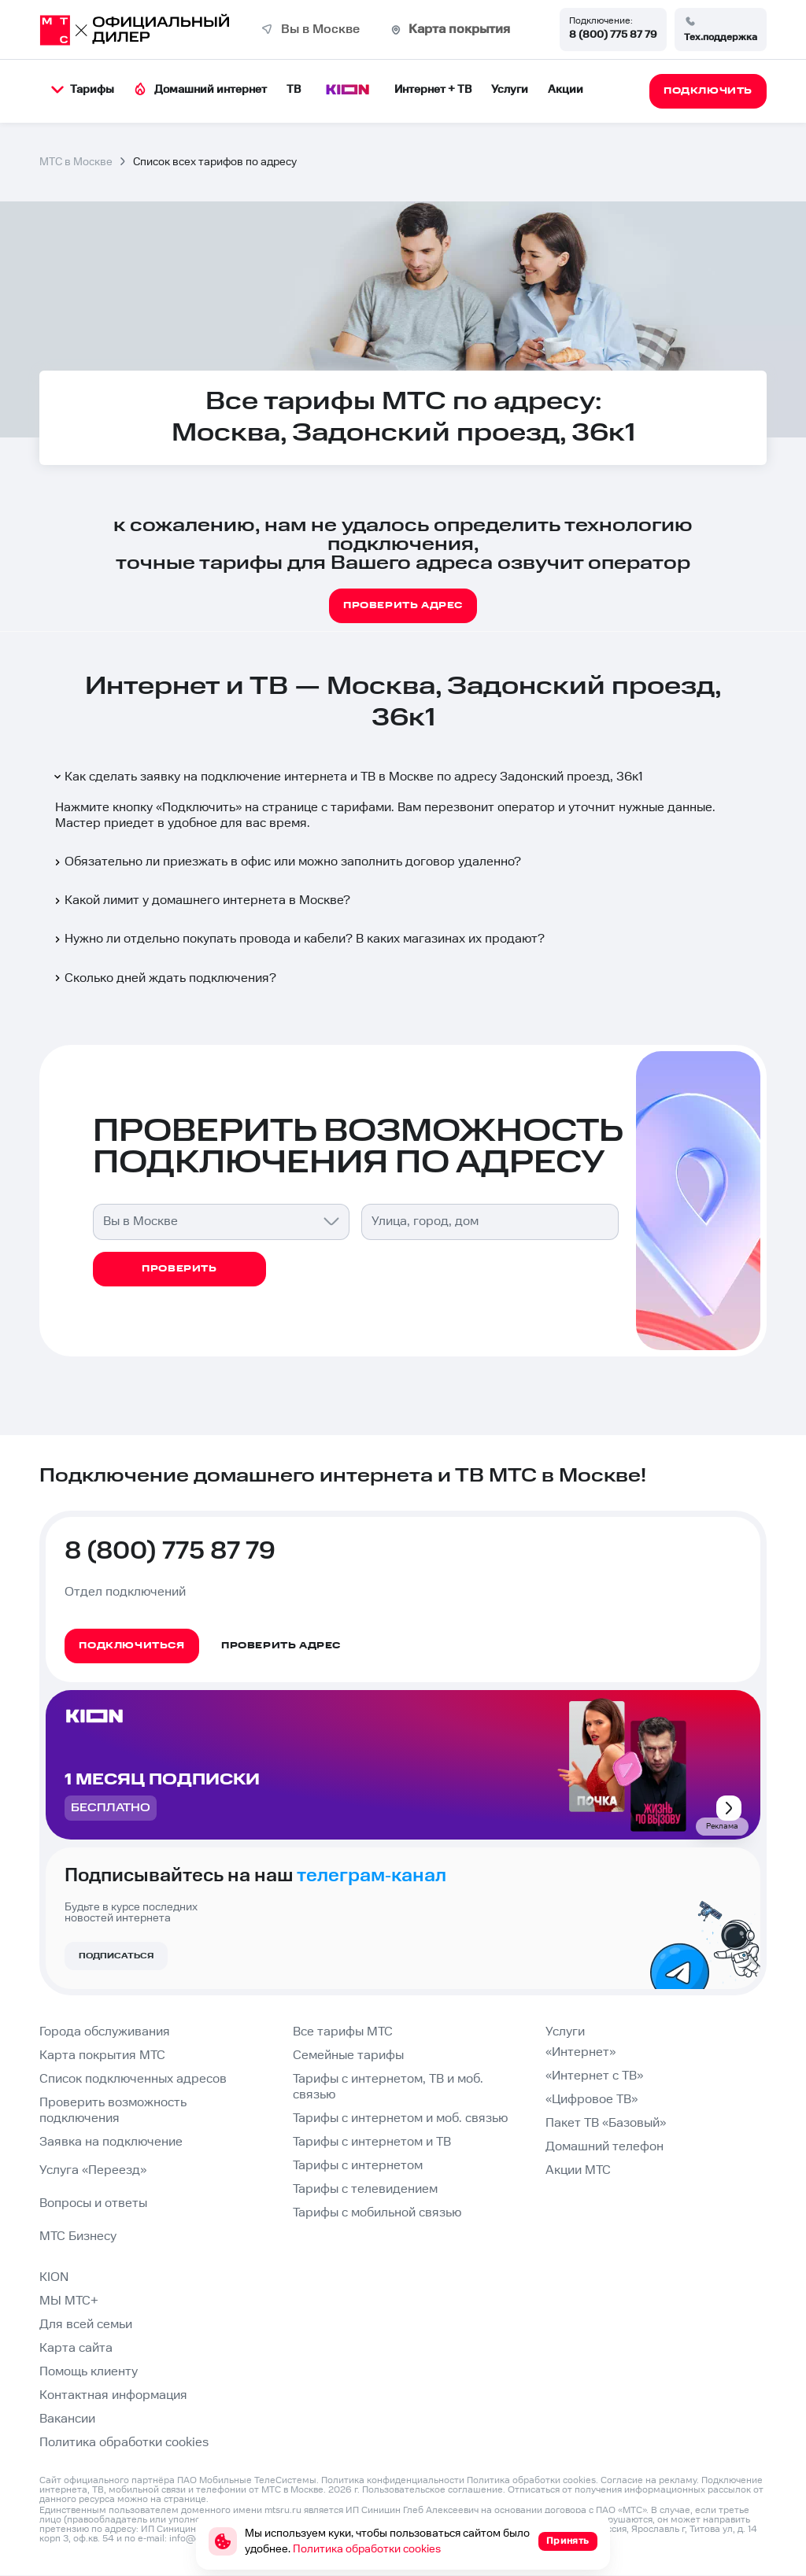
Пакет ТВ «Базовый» (605, 2123)
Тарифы (82, 89)
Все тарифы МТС (343, 2031)
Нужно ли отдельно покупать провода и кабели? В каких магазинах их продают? (298, 939)
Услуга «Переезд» (92, 2170)
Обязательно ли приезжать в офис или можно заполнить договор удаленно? (286, 861)
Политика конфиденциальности (392, 2480)
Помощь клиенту (88, 2371)
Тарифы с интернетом (358, 2165)
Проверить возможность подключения (113, 2110)
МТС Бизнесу (77, 2236)
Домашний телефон (604, 2146)
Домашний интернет (200, 89)
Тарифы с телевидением (365, 2189)
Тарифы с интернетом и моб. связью (400, 2118)
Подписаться (116, 1956)
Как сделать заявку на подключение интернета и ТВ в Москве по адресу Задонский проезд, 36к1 (347, 776)
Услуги (509, 89)
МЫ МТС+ (68, 2301)
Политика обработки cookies (124, 2442)
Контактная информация (113, 2395)
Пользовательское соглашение (432, 2490)
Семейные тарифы (348, 2055)
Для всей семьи (85, 2324)
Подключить (198, 807)
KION (53, 2277)
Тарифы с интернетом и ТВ (372, 2142)
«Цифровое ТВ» (591, 2099)
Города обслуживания (104, 2031)
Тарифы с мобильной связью (377, 2212)
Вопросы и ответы (93, 2203)
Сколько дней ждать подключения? (164, 978)
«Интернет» (580, 2052)
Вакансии (67, 2419)
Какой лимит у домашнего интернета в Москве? (201, 900)
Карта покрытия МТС (102, 2055)
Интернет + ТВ (432, 89)
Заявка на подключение (111, 2142)
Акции (565, 89)
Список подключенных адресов (133, 2079)
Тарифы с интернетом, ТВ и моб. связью (388, 2087)
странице (185, 2499)
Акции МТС (578, 2170)
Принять (568, 2541)
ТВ (294, 89)
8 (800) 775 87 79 (613, 34)
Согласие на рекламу (649, 2480)
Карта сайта (76, 2348)
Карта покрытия (459, 29)
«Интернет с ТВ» (594, 2076)
